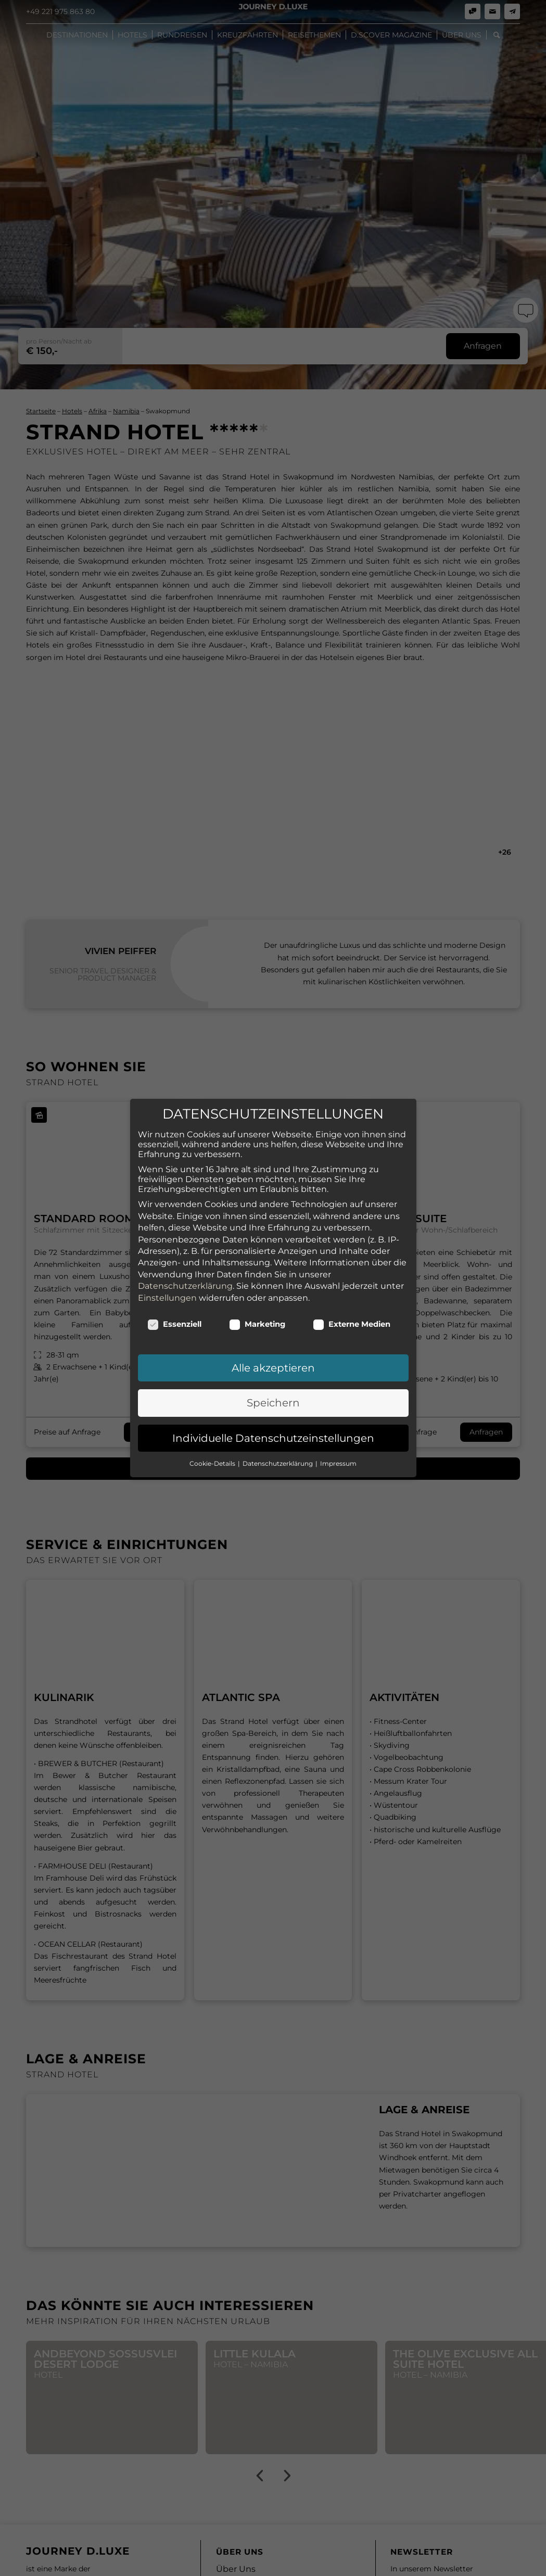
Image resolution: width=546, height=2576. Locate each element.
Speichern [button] (273, 1340)
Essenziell (174, 1261)
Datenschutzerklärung (185, 1223)
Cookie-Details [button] (213, 1400)
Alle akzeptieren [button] (273, 1305)
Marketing (257, 1261)
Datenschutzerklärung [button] (278, 1400)
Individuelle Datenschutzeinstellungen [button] (273, 1375)
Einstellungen (167, 1235)
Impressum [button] (338, 1400)
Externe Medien (351, 1261)
